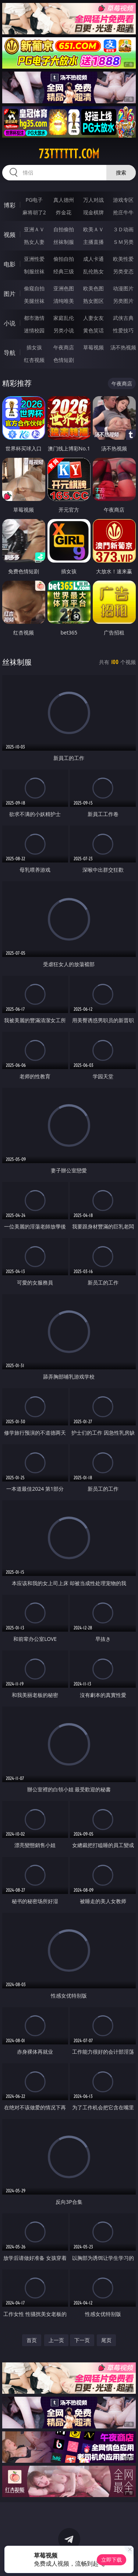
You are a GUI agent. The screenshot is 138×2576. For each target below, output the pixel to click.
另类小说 (63, 330)
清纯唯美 (63, 300)
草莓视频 (93, 347)
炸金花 (63, 212)
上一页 (56, 2340)
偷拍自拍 (63, 258)
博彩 (9, 205)
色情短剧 (63, 359)
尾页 (106, 2340)
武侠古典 (123, 317)
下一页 (82, 2340)
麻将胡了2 (34, 212)
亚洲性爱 (34, 258)
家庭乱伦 (63, 317)
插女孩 (34, 347)
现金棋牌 (93, 212)
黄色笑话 (93, 330)
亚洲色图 (63, 288)
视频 (9, 235)
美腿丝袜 (34, 300)
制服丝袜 (34, 271)
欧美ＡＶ (93, 229)
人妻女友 (93, 317)
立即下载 (111, 2559)
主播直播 (93, 241)
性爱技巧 (123, 330)
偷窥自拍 (34, 288)
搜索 (121, 172)
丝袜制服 (63, 241)
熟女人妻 (34, 241)
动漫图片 (123, 288)
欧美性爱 (123, 258)
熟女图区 (93, 300)
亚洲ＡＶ (34, 229)
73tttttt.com (69, 153)
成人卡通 (93, 258)
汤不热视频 (123, 347)
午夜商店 (63, 347)
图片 (9, 294)
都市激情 (34, 317)
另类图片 (123, 300)
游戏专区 (123, 199)
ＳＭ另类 (123, 241)
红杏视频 (34, 359)
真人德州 (63, 199)
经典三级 (63, 271)
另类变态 (123, 271)
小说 (9, 323)
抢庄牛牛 (123, 212)
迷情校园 (34, 330)
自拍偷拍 (63, 229)
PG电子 (34, 199)
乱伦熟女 (93, 271)
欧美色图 (93, 288)
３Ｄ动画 (123, 229)
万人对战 (93, 199)
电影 (9, 264)
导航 (9, 353)
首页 (31, 2340)
